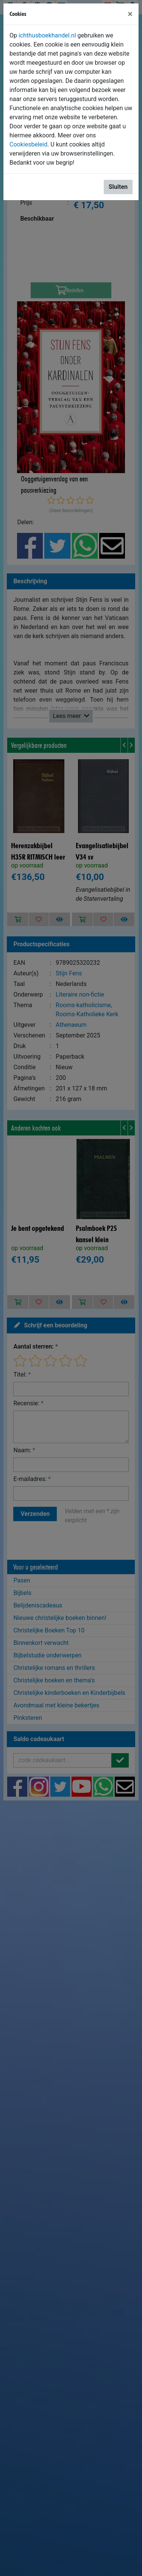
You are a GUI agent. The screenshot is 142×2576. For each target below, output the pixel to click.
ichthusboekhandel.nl (47, 35)
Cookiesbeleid (28, 144)
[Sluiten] (130, 14)
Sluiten (118, 186)
